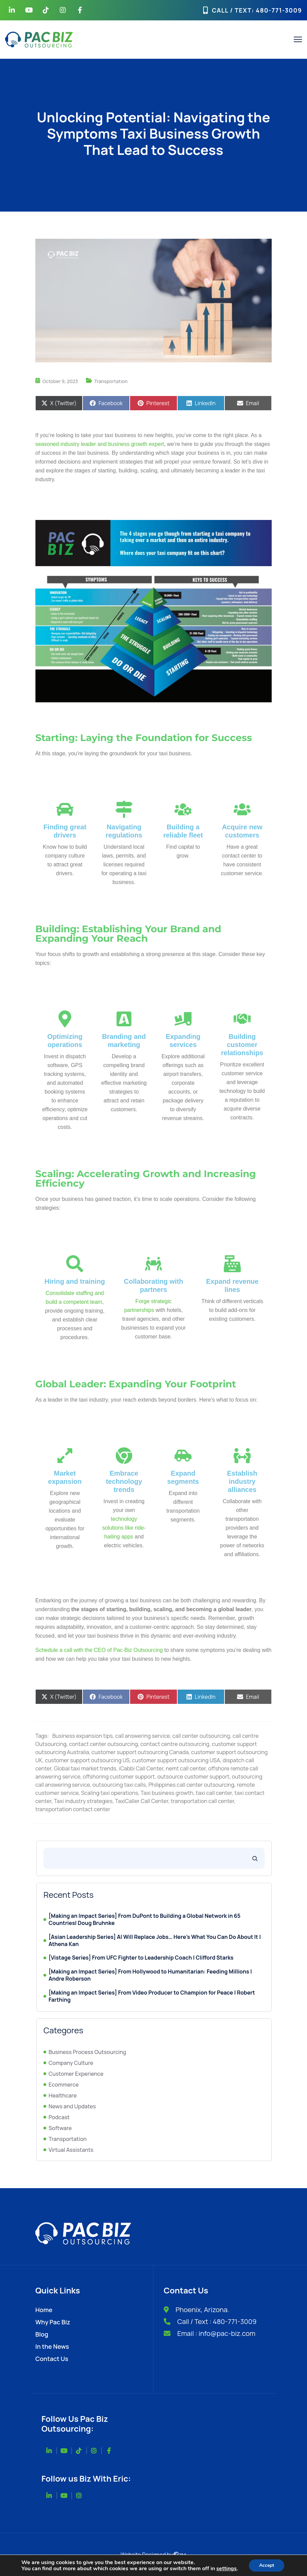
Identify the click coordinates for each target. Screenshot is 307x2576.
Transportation (111, 381)
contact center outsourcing (103, 1744)
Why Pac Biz (52, 2322)
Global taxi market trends (85, 1768)
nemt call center (185, 1768)
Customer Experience (76, 2073)
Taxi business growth (167, 1793)
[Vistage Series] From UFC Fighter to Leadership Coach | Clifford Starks (141, 1957)
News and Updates (72, 2106)
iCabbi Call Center (141, 1768)
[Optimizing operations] (64, 1018)
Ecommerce (64, 2084)
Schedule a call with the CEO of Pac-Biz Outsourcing (99, 1650)
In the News (52, 2346)
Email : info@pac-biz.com (216, 2333)
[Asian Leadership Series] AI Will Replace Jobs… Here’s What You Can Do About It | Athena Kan (155, 1940)
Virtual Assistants (71, 2150)
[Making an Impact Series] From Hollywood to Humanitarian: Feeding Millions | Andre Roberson (150, 1975)
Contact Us (51, 2359)
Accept (266, 2565)
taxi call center (214, 1793)
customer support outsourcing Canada (139, 1752)
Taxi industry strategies (83, 1801)
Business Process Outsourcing (87, 2052)
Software (60, 2128)
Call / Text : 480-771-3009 (216, 2321)
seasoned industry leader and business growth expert (99, 444)
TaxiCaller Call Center (141, 1801)
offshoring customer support (119, 1776)
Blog (41, 2334)
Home (43, 2310)
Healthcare (63, 2095)
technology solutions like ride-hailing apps (124, 1527)
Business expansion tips (82, 1736)
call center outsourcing (201, 1736)
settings (226, 2568)
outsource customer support (193, 1776)
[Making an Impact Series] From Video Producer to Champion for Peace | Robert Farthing (152, 1996)
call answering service (142, 1736)
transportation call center (202, 1801)
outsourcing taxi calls (119, 1784)
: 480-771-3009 (277, 10)
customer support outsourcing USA (176, 1760)
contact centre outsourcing (174, 1744)
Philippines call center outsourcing (191, 1784)
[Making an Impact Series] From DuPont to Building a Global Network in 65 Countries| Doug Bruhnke (144, 1919)
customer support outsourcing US (87, 1760)
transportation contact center (72, 1809)
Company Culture (71, 2063)
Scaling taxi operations (109, 1793)
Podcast (59, 2117)
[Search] (255, 1858)
